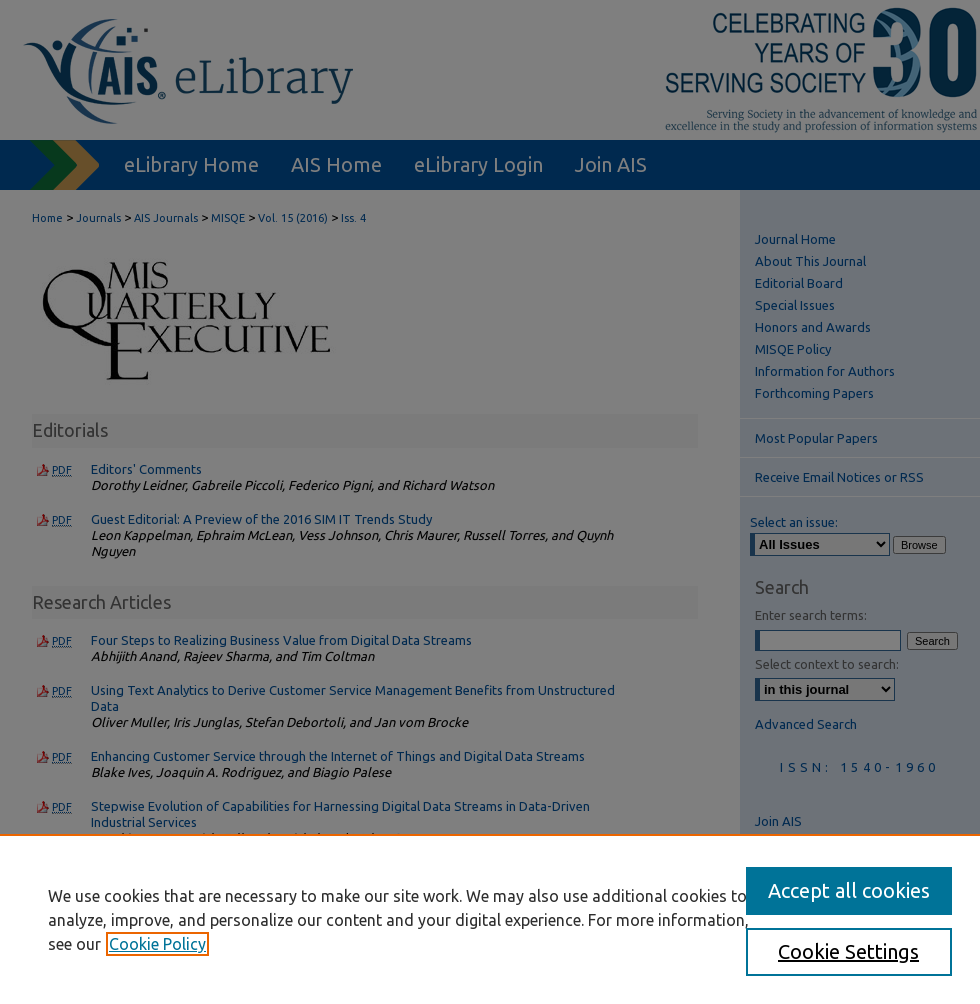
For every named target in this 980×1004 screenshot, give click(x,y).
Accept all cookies (849, 890)
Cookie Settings (848, 951)
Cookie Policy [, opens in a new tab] (157, 944)
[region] (490, 919)
